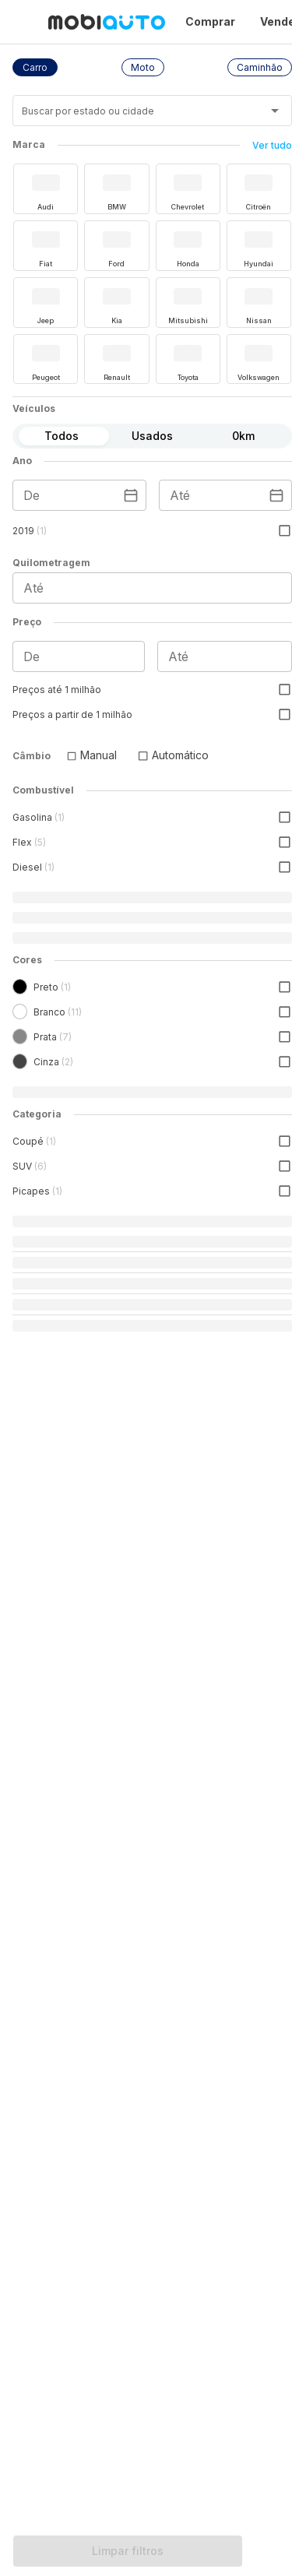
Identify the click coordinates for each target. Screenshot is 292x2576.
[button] (35, 67)
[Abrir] (275, 110)
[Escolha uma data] (131, 495)
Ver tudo (272, 145)
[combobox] (133, 116)
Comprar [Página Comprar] (210, 21)
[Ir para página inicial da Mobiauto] (107, 21)
